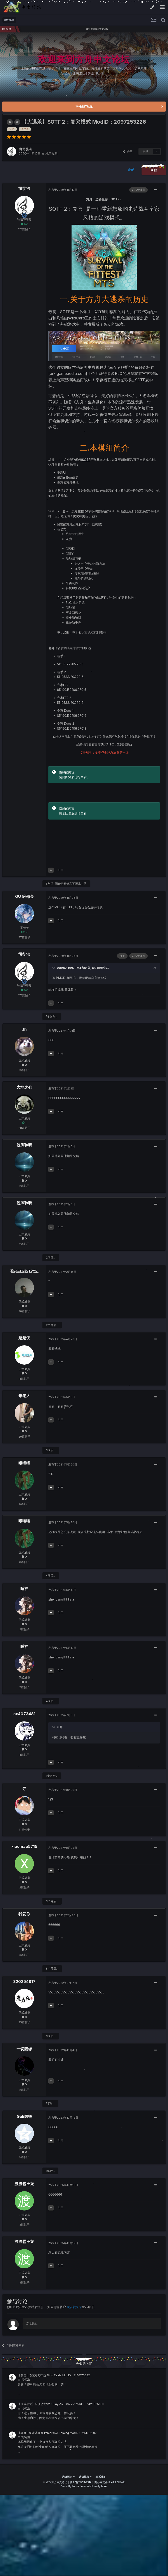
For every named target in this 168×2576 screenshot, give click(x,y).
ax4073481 (24, 1713)
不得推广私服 (84, 106)
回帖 (153, 170)
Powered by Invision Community (76, 2486)
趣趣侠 (24, 1337)
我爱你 (24, 1914)
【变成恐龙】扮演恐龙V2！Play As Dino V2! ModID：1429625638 (61, 2404)
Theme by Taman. (99, 2486)
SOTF (86, 460)
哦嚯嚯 (24, 1463)
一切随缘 (24, 2049)
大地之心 (24, 1087)
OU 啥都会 (24, 896)
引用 (60, 870)
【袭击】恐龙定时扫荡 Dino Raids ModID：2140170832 (54, 2375)
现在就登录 (74, 2307)
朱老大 (24, 1395)
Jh (24, 1029)
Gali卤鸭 (24, 2116)
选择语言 (68, 2476)
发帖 (131, 170)
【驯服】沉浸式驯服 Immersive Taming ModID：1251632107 (57, 2433)
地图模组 (52, 153)
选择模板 (85, 2476)
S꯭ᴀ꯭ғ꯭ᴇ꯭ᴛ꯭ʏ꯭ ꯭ (24, 1270)
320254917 (24, 1981)
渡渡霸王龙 (24, 2183)
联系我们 (101, 2476)
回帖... (32, 2323)
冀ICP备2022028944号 (82, 2482)
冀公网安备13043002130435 (109, 2482)
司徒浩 (27, 149)
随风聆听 (24, 1145)
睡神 (24, 1588)
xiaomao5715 (24, 1846)
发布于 (62, 189)
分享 (128, 151)
